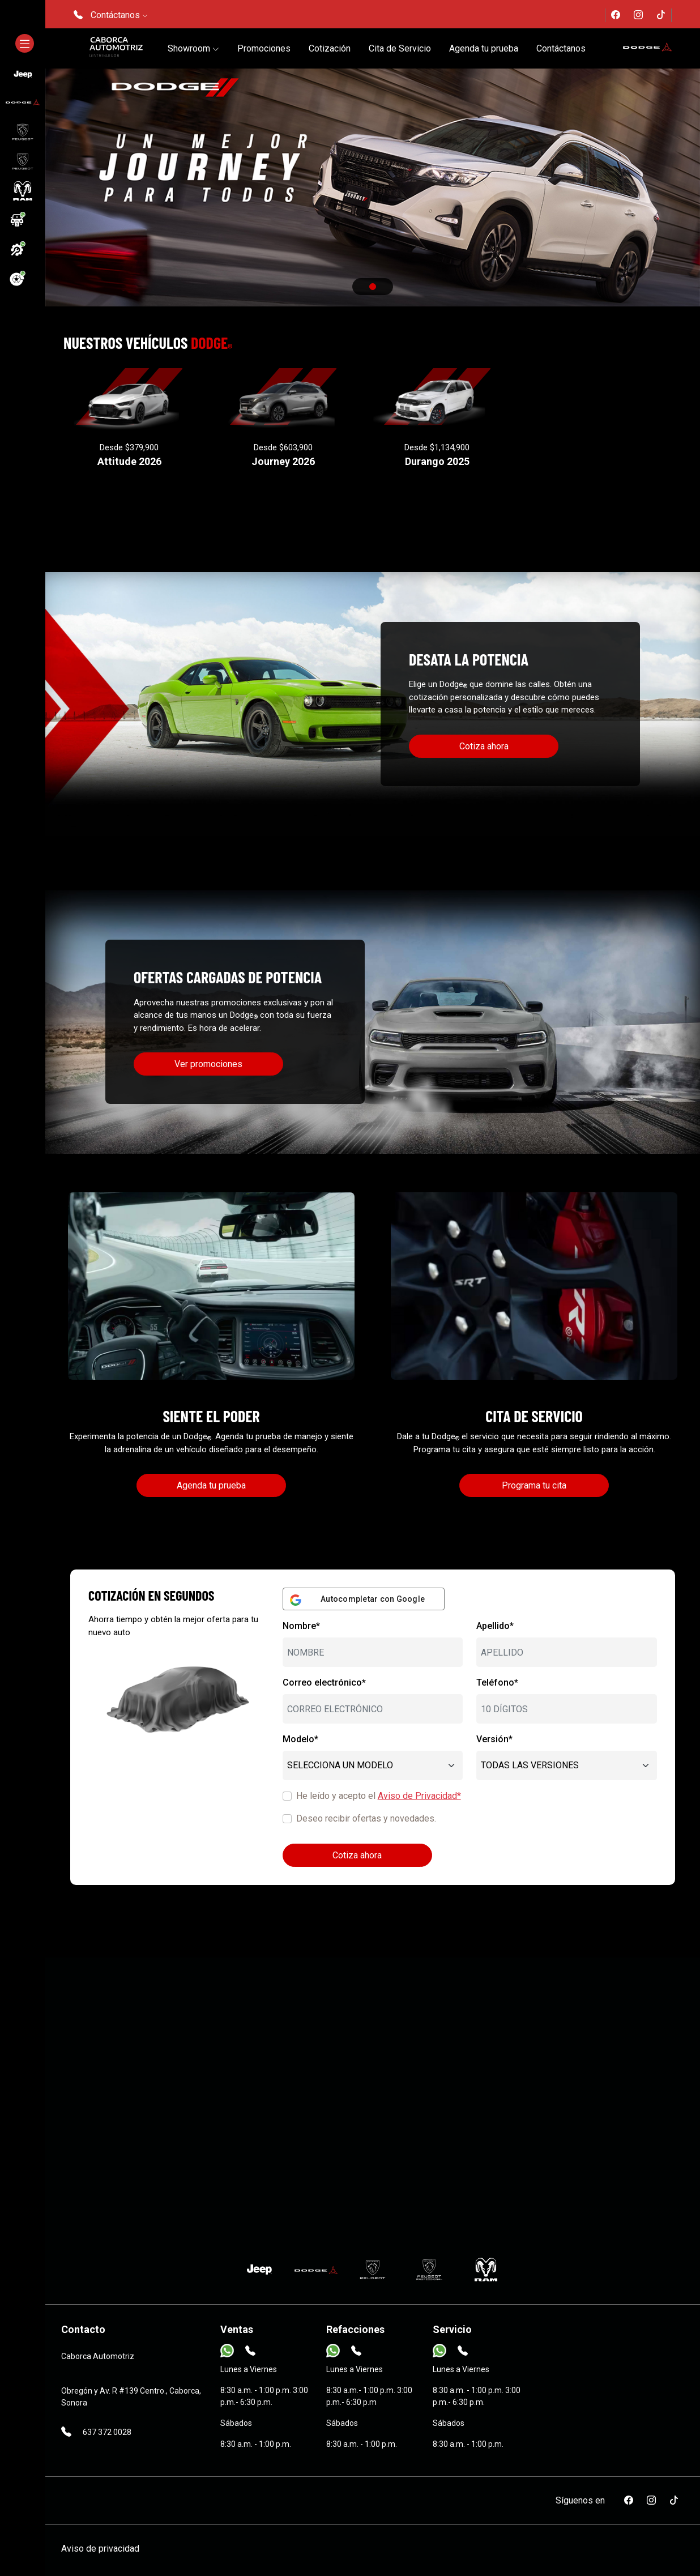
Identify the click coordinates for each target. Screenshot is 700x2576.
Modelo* (300, 1739)
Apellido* (495, 1625)
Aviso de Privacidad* (419, 1795)
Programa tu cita (534, 1485)
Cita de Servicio (400, 48)
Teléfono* (497, 1682)
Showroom (193, 48)
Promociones (264, 48)
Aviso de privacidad (100, 2548)
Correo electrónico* (324, 1682)
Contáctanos (561, 48)
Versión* (494, 1739)
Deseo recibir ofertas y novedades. (366, 1818)
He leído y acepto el (378, 1795)
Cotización (330, 48)
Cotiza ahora (484, 746)
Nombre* (301, 1625)
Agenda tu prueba (483, 48)
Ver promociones (208, 1064)
